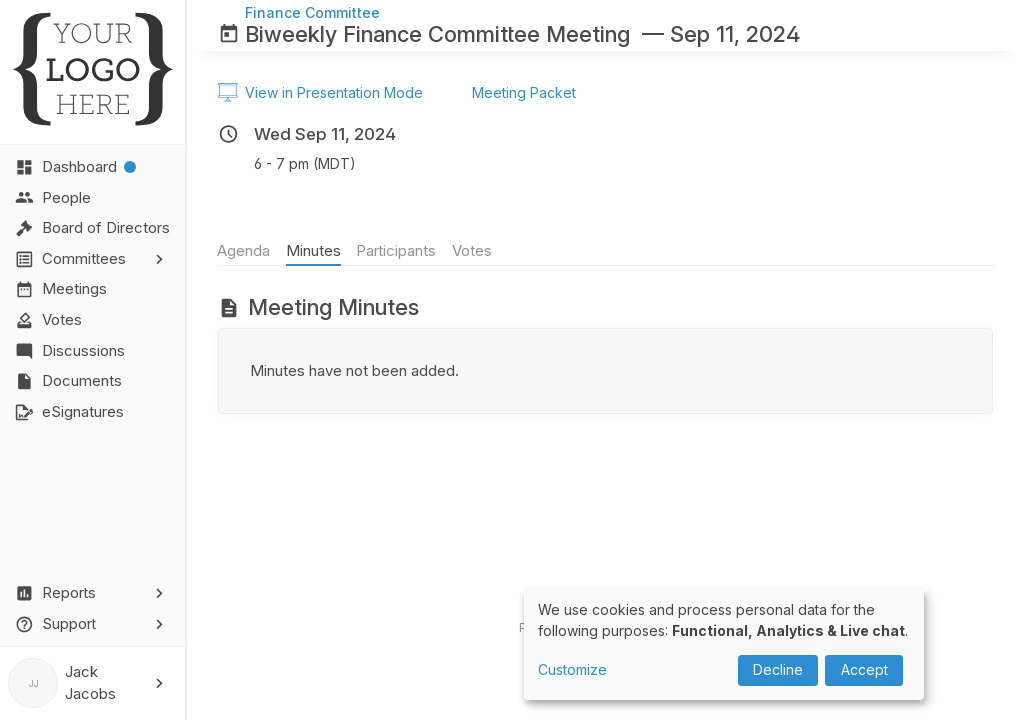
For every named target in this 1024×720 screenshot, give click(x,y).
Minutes (313, 250)
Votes (472, 250)
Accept (864, 669)
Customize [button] (572, 669)
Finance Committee (312, 12)
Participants (397, 250)
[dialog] (724, 644)
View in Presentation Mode (320, 93)
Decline (778, 669)
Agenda (244, 250)
